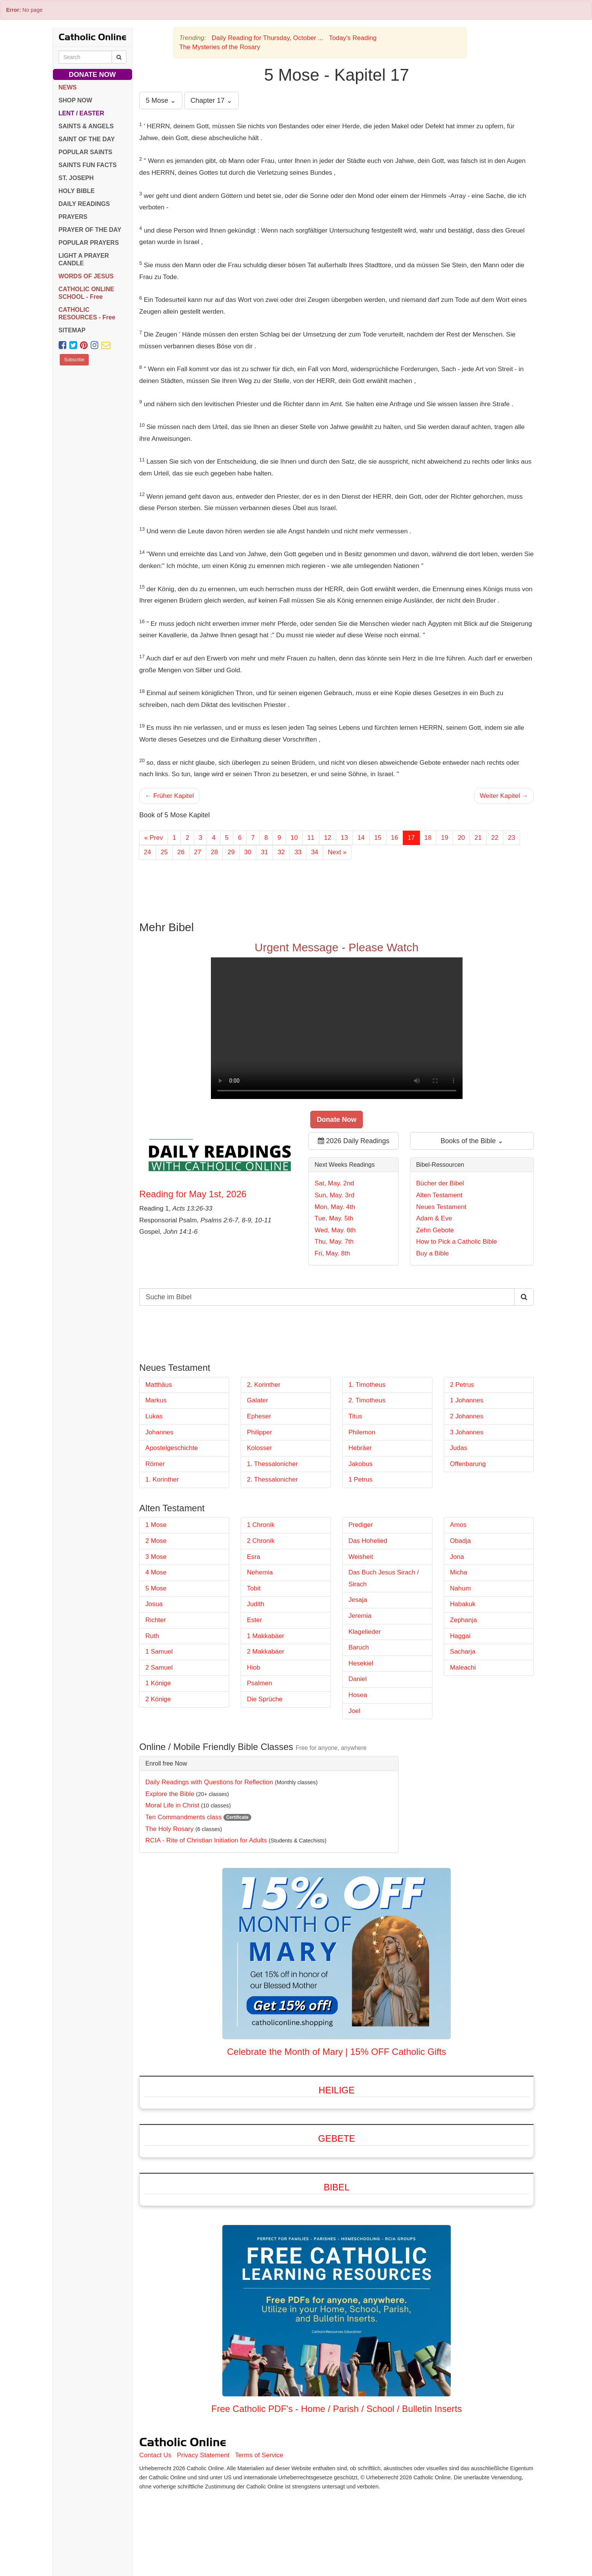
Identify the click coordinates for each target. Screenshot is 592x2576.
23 (511, 837)
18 (428, 837)
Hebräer (360, 1447)
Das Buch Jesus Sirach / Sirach (383, 1578)
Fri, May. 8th (332, 1253)
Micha (458, 1572)
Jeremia (359, 1615)
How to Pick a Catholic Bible (456, 1241)
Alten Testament (439, 1195)
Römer (155, 1463)
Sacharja (463, 1651)
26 (181, 852)
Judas (458, 1447)
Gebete (336, 2138)
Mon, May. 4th (334, 1207)
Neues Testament (441, 1207)
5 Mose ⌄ (161, 100)
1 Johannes (466, 1400)
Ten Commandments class (183, 1817)
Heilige (337, 2090)
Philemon (361, 1432)
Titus (355, 1416)
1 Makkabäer (265, 1636)
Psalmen (259, 1683)
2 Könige (158, 1699)
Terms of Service (259, 2455)
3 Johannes (466, 1432)
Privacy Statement (203, 2455)
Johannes (159, 1432)
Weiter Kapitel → (504, 795)
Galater (257, 1400)
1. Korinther (162, 1479)
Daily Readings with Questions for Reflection (209, 1782)
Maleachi (463, 1667)
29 (231, 852)
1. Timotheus (366, 1384)
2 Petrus (462, 1384)
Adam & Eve (434, 1218)
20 (461, 837)
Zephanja (463, 1620)
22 (494, 837)
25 (164, 852)
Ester (254, 1620)
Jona (457, 1556)
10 (294, 837)
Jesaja (357, 1599)
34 (314, 852)
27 (197, 852)
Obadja (460, 1540)
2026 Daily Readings (353, 1141)
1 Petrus (360, 1479)
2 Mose (156, 1540)
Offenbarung (468, 1463)
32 (281, 852)
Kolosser (259, 1447)
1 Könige (158, 1683)
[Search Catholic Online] (119, 57)
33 (298, 852)
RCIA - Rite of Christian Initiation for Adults (206, 1840)
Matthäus (158, 1384)
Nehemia (260, 1572)
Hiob (253, 1667)
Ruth (152, 1636)
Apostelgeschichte (171, 1447)
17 (411, 837)
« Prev (153, 837)
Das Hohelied (367, 1540)
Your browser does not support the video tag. (337, 1028)
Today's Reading (353, 37)
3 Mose (156, 1556)
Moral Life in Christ (172, 1805)
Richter (155, 1620)
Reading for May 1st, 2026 (193, 1194)
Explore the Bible (170, 1794)
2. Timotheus (366, 1400)
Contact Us (155, 2455)
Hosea (357, 1695)
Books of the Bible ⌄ (471, 1141)
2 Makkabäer (265, 1651)
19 (444, 837)
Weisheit (360, 1556)
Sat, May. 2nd (334, 1183)
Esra (253, 1556)
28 (214, 852)
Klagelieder (364, 1631)
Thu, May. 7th (334, 1241)
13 (344, 837)
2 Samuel (159, 1667)
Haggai (460, 1636)
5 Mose (156, 1588)
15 (377, 837)
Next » (337, 852)
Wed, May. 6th (335, 1230)
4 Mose (156, 1572)
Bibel (336, 2187)
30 (247, 852)
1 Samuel (159, 1651)
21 (478, 837)
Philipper (259, 1432)
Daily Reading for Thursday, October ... (267, 37)
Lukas (154, 1416)
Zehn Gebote (435, 1230)
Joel (354, 1711)
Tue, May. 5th (333, 1218)
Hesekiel (360, 1663)
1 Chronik (260, 1524)
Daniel (357, 1679)
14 (361, 837)
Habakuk (463, 1604)
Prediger (360, 1524)
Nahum (460, 1588)
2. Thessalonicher (272, 1479)
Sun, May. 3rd (334, 1195)
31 (264, 852)
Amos (458, 1524)
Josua (154, 1604)
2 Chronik (260, 1540)
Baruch (358, 1647)
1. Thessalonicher (272, 1463)
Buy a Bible (432, 1253)
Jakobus (360, 1463)
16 (394, 837)
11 (310, 837)
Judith (255, 1604)
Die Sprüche (264, 1699)
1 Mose (156, 1524)
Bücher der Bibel (440, 1183)
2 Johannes (466, 1416)
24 (147, 852)
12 (327, 837)
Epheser (259, 1416)
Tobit (253, 1588)
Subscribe (74, 359)
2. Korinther (263, 1384)
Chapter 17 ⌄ (211, 100)
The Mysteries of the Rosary (219, 47)
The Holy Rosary (169, 1829)
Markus (156, 1400)
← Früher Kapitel (169, 795)
